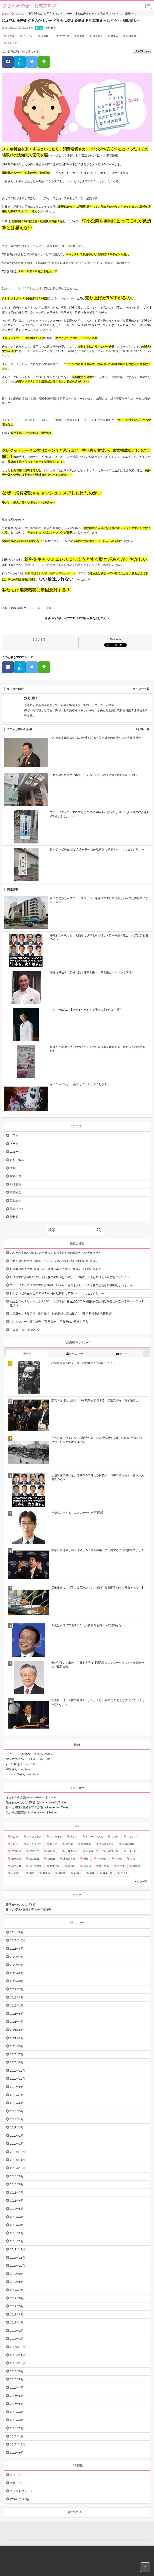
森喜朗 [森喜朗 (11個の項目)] (51, 1858)
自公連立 (97, 36)
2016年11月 (17, 2355)
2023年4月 (16, 1964)
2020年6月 (16, 2062)
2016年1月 (16, 2436)
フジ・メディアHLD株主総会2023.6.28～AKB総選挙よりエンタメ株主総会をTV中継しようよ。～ (71, 1285)
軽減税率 (131, 36)
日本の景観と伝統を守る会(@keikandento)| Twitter (37, 1807)
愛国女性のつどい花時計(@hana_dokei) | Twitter (36, 1802)
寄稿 (13, 1168)
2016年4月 (16, 2412)
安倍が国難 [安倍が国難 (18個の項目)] (128, 1844)
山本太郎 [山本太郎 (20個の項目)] (132, 1851)
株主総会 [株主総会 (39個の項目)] (34, 1858)
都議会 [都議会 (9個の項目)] (77, 1873)
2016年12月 (17, 2347)
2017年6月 (16, 2298)
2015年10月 (17, 2444)
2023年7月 (16, 1956)
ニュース (15, 1151)
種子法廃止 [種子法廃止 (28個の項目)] (35, 1866)
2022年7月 (16, 1989)
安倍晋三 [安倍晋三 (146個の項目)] (34, 1851)
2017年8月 (16, 2281)
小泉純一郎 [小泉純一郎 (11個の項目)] (92, 1851)
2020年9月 (16, 2046)
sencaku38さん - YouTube (22, 1774)
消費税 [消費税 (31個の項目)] (118, 1858)
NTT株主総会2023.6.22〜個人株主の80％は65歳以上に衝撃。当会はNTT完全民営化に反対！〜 (70, 1277)
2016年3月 (16, 2420)
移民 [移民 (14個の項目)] (132, 1858)
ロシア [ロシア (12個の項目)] (53, 1844)
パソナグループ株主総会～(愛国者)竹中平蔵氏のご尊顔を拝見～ (50, 1321)
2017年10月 (17, 2265)
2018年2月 (16, 2233)
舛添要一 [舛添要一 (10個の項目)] (16, 1873)
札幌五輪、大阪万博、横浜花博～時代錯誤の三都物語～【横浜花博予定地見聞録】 (62, 1313)
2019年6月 (16, 2103)
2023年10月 (17, 1940)
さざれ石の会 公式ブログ (29, 5)
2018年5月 (16, 2208)
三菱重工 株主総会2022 (25, 1329)
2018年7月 (16, 2192)
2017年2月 (16, 2330)
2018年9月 (16, 2176)
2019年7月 (16, 2095)
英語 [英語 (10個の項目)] (31, 1873)
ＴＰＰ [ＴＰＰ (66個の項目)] (124, 1873)
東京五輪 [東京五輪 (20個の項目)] (16, 1858)
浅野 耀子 (50, 27)
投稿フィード (18, 2482)
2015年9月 (16, 2452)
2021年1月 (16, 2038)
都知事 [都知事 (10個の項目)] (62, 1873)
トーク (14, 1143)
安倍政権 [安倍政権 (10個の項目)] (16, 1851)
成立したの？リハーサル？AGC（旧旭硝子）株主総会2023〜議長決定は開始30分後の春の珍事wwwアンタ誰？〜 (77, 1303)
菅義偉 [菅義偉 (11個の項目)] (46, 1873)
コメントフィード (21, 2491)
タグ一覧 (142, 1881)
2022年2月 (16, 2005)
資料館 (14, 1216)
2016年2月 (16, 2428)
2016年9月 (16, 2371)
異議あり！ (17, 1208)
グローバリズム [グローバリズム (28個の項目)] (94, 1836)
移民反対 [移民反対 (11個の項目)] (16, 1866)
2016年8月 (16, 2379)
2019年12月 (17, 2070)
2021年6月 (16, 2030)
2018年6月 (16, 2200)
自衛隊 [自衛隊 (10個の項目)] (136, 1866)
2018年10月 (17, 2168)
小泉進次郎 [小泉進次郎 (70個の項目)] (112, 1851)
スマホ (11, 36)
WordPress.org (19, 2499)
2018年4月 (16, 2217)
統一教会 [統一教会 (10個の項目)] (104, 1866)
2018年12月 (17, 2151)
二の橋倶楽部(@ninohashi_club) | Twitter (31, 1812)
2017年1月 (16, 2338)
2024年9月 (16, 1932)
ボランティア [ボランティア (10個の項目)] (34, 1844)
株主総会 (15, 1192)
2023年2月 (16, 1973)
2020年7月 (16, 2054)
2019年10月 (17, 2078)
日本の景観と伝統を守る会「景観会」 (30, 1909)
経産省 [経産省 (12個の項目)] (87, 1866)
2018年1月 (16, 2241)
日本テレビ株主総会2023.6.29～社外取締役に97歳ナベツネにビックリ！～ (57, 1293)
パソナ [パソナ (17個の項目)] (15, 1844)
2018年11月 (17, 2159)
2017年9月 (16, 2273)
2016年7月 (16, 2387)
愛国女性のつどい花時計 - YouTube (28, 1759)
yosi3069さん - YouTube (21, 1764)
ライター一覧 (141, 688)
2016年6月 (16, 2395)
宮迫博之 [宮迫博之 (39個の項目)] (52, 1851)
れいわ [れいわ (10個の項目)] (15, 1836)
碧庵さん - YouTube (18, 1769)
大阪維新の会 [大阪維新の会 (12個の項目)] (106, 1844)
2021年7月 (16, 2021)
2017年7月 (16, 2290)
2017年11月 (17, 2257)
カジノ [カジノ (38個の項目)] (74, 1836)
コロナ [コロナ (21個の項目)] (115, 1836)
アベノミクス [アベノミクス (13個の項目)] (34, 1836)
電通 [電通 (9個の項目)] (92, 1873)
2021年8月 (16, 2013)
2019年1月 (16, 2143)
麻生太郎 (12, 43)
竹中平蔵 (64, 36)
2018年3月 (16, 2225)
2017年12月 (17, 2249)
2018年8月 (16, 2184)
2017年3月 (16, 2322)
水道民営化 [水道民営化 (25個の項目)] (69, 1858)
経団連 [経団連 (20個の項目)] (71, 1866)
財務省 (114, 36)
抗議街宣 (15, 1176)
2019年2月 (16, 2135)
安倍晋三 (46, 36)
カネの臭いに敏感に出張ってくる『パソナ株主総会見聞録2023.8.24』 (54, 1261)
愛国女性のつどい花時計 (21, 1904)
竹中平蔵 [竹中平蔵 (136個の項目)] (55, 1866)
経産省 (80, 36)
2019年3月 (16, 2127)
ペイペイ (28, 36)
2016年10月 (17, 2363)
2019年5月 (16, 2111)
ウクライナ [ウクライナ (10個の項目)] (56, 1836)
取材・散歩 (17, 1159)
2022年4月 (16, 1997)
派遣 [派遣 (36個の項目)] (86, 1858)
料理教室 (15, 1184)
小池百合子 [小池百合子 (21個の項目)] (72, 1851)
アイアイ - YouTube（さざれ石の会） (29, 1754)
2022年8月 (16, 1981)
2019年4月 (16, 2119)
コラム (19, 13)
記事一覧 (143, 729)
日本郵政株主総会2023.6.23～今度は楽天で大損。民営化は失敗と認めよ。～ (58, 1269)
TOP (5, 13)
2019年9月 (16, 2086)
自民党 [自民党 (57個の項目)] (121, 1866)
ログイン (15, 2474)
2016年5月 (16, 2403)
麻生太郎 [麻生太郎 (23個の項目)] (107, 1873)
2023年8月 (16, 1948)
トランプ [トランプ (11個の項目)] (132, 1836)
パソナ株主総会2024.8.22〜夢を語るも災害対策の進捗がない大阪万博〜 (55, 1252)
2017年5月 (16, 2306)
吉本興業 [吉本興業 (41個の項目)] (86, 1844)
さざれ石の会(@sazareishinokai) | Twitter (32, 1797)
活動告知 (15, 1200)
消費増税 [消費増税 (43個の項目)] (101, 1858)
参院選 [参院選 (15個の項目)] (69, 1844)
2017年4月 (16, 2314)
